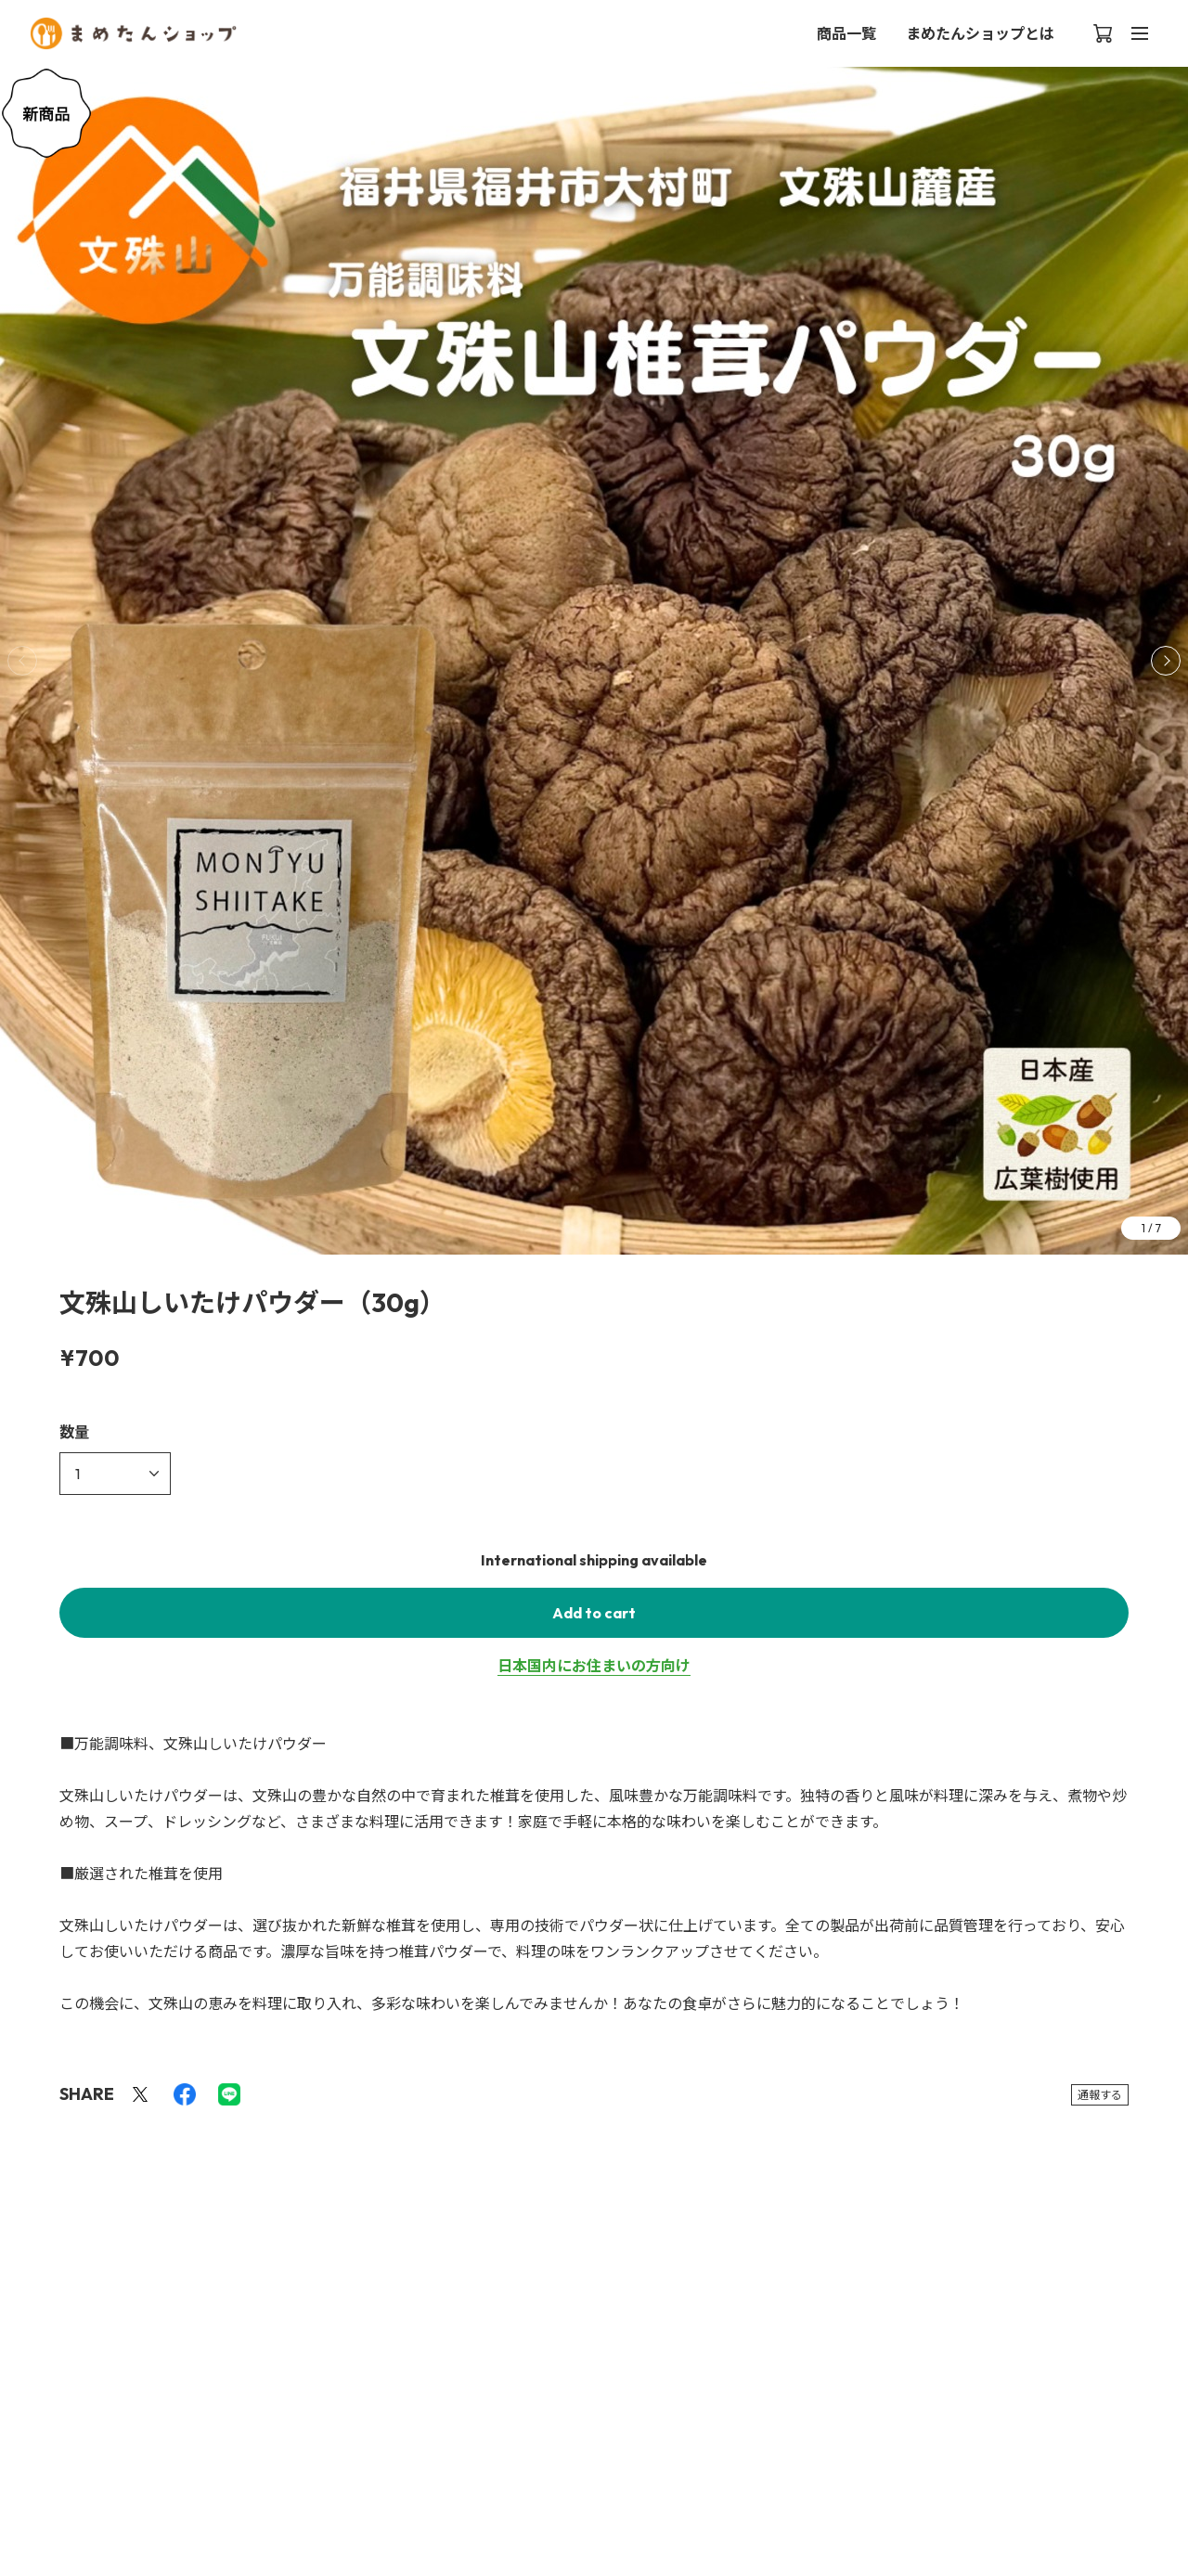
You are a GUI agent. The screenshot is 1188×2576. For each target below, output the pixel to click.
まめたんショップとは (980, 33)
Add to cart (594, 1613)
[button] (1166, 661)
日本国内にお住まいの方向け (594, 1665)
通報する (1100, 2095)
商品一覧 (846, 33)
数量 (74, 1432)
